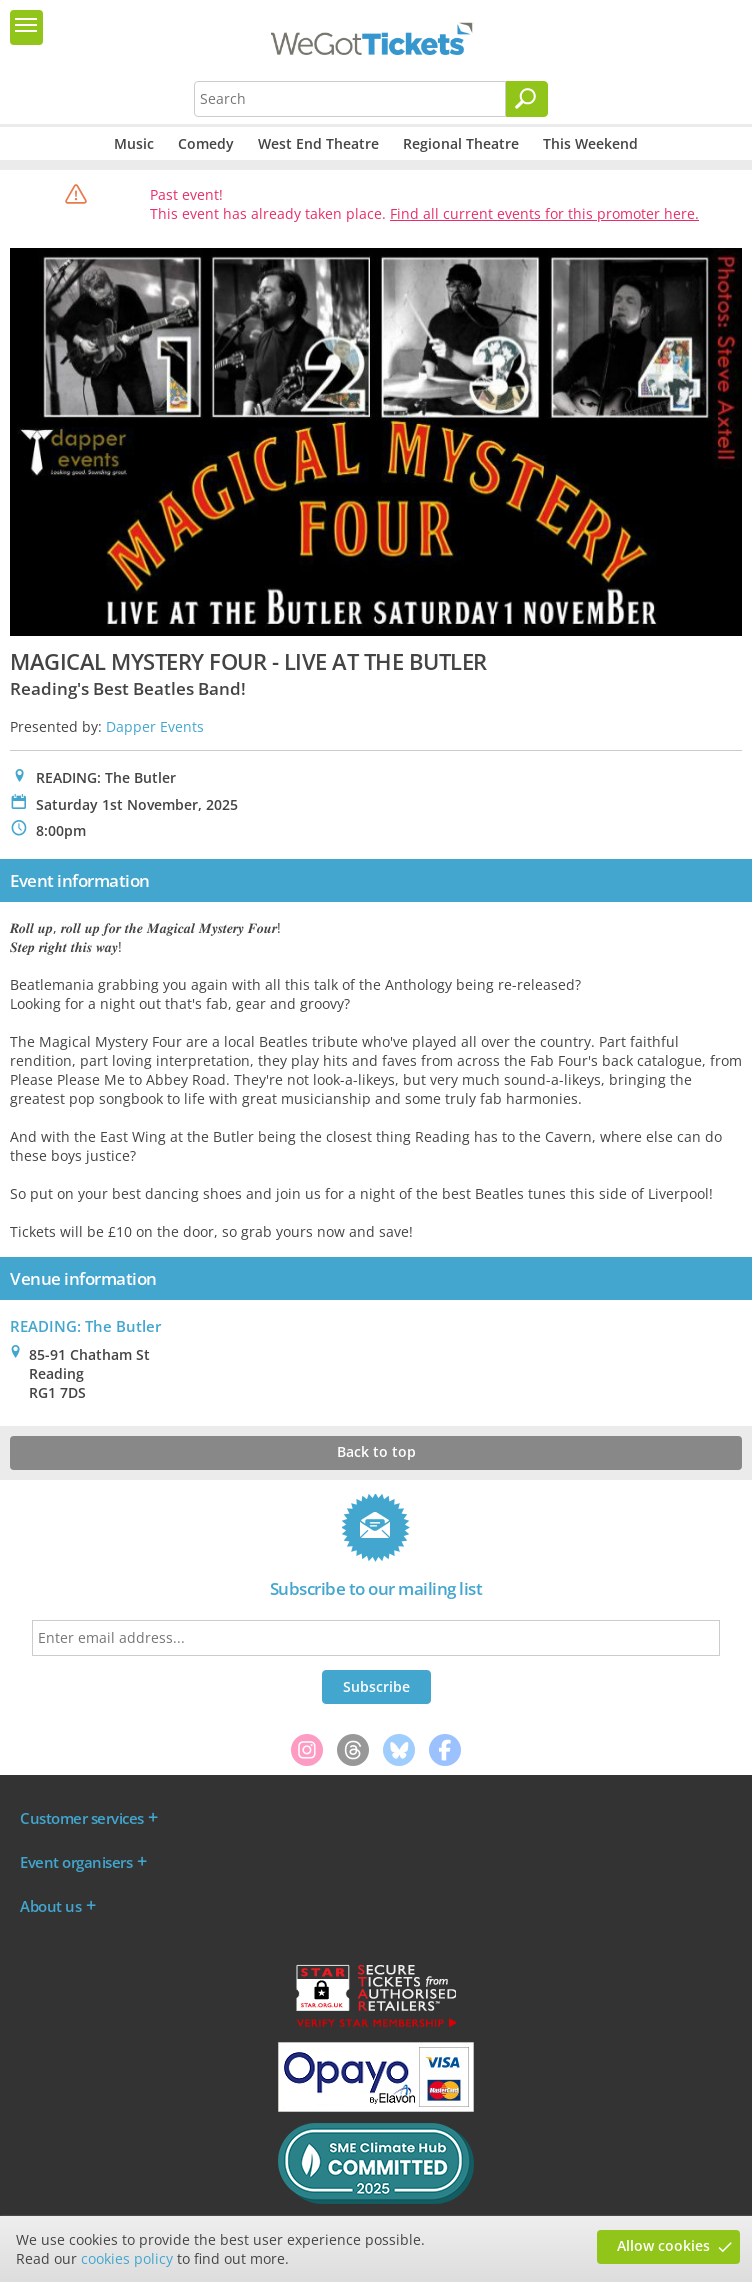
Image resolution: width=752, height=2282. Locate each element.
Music (134, 143)
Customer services (82, 1818)
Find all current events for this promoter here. (544, 213)
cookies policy (127, 2258)
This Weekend (590, 143)
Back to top (376, 1451)
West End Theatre (318, 143)
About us (50, 1906)
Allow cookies (663, 2245)
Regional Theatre (461, 143)
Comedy (206, 143)
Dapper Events (155, 726)
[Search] (527, 99)
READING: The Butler (85, 1326)
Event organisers (76, 1862)
